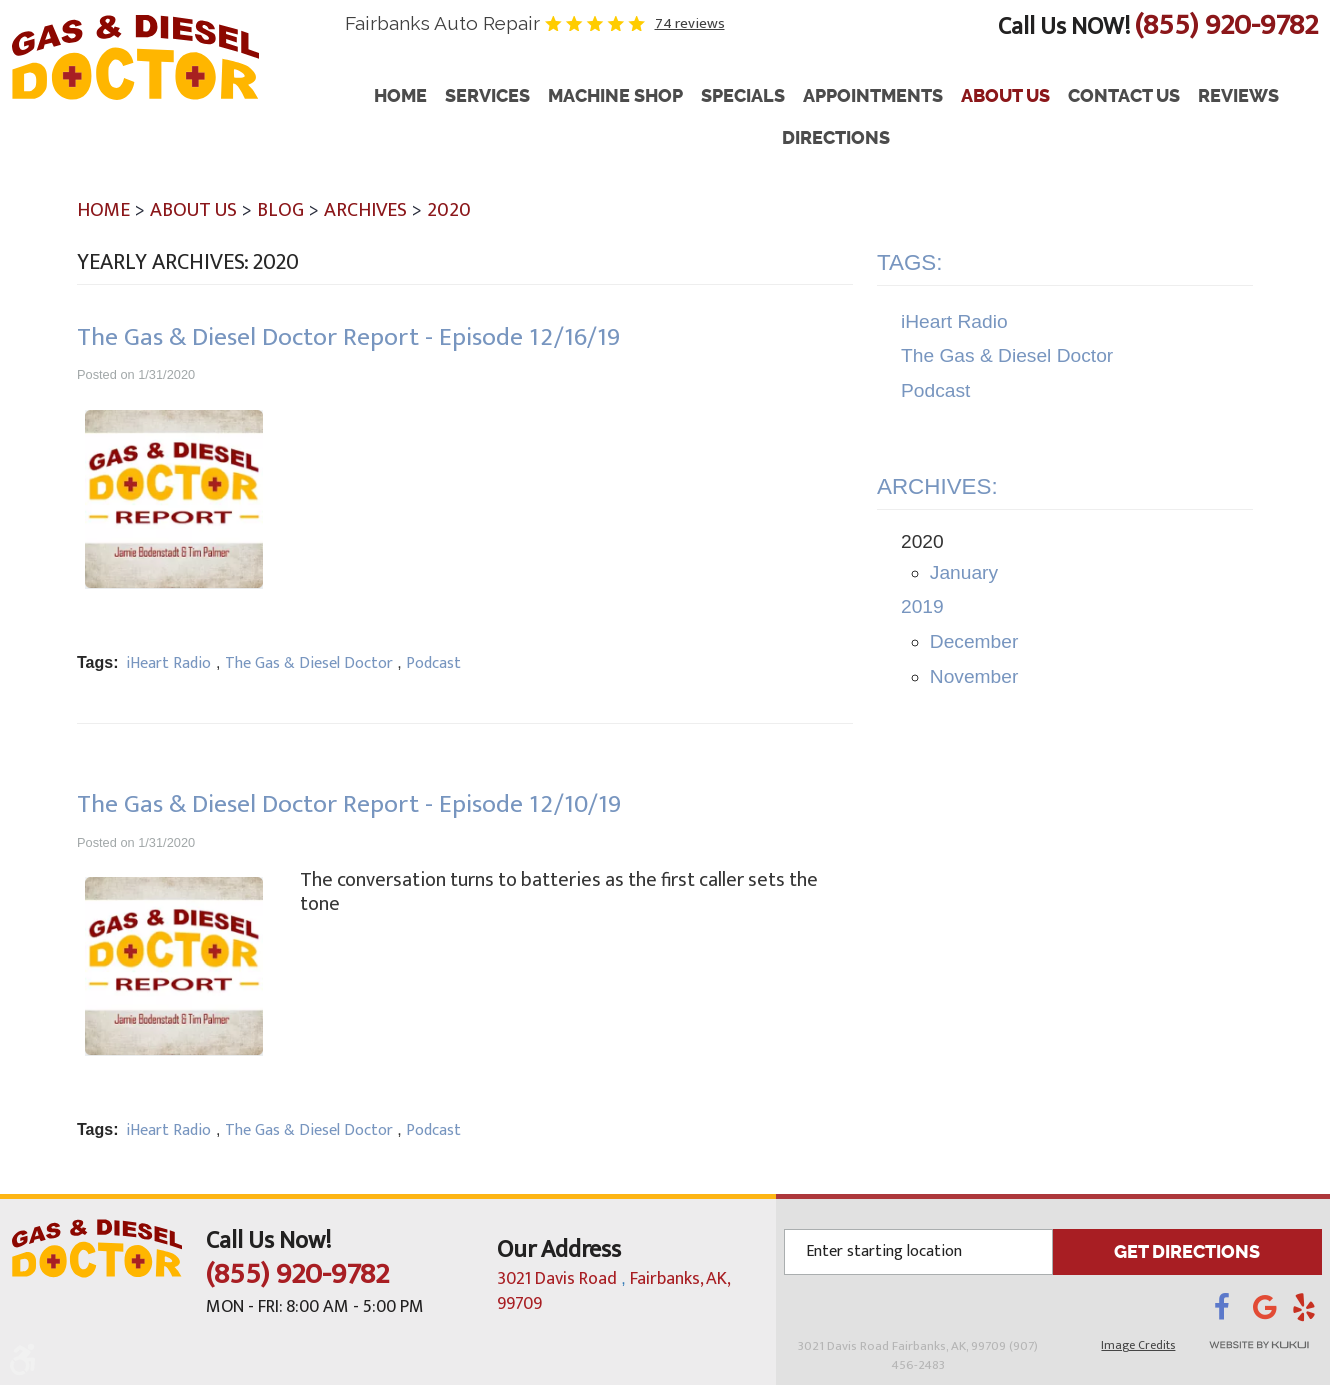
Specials (743, 96)
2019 (922, 606)
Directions (836, 138)
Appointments (873, 96)
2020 (449, 210)
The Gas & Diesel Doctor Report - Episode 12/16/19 (348, 337)
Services (487, 96)
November (974, 676)
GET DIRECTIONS (1187, 1251)
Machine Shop (615, 96)
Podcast (433, 663)
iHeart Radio (168, 663)
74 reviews (690, 23)
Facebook (1233, 1313)
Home (400, 96)
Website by (1254, 1345)
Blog (280, 210)
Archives (365, 210)
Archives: (937, 486)
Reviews (1238, 96)
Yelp (1307, 1313)
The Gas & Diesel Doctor (309, 663)
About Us (1005, 96)
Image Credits (1138, 1345)
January (964, 572)
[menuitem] (400, 97)
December (974, 641)
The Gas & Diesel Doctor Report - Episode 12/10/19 (349, 804)
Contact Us (1124, 96)
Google (1272, 1313)
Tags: (910, 262)
